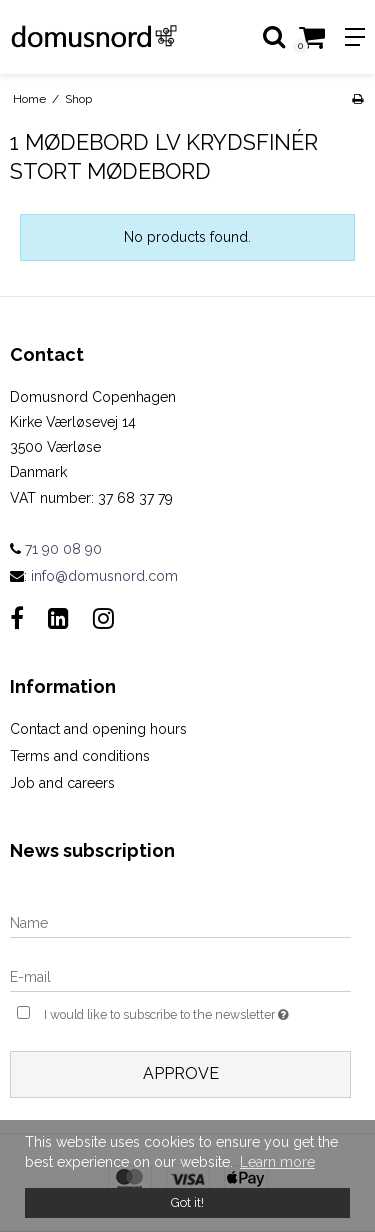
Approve (181, 1073)
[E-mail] (180, 976)
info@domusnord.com (104, 576)
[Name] (180, 922)
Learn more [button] (277, 1162)
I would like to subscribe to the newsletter (172, 1012)
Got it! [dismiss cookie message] (187, 1202)
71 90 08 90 (56, 549)
